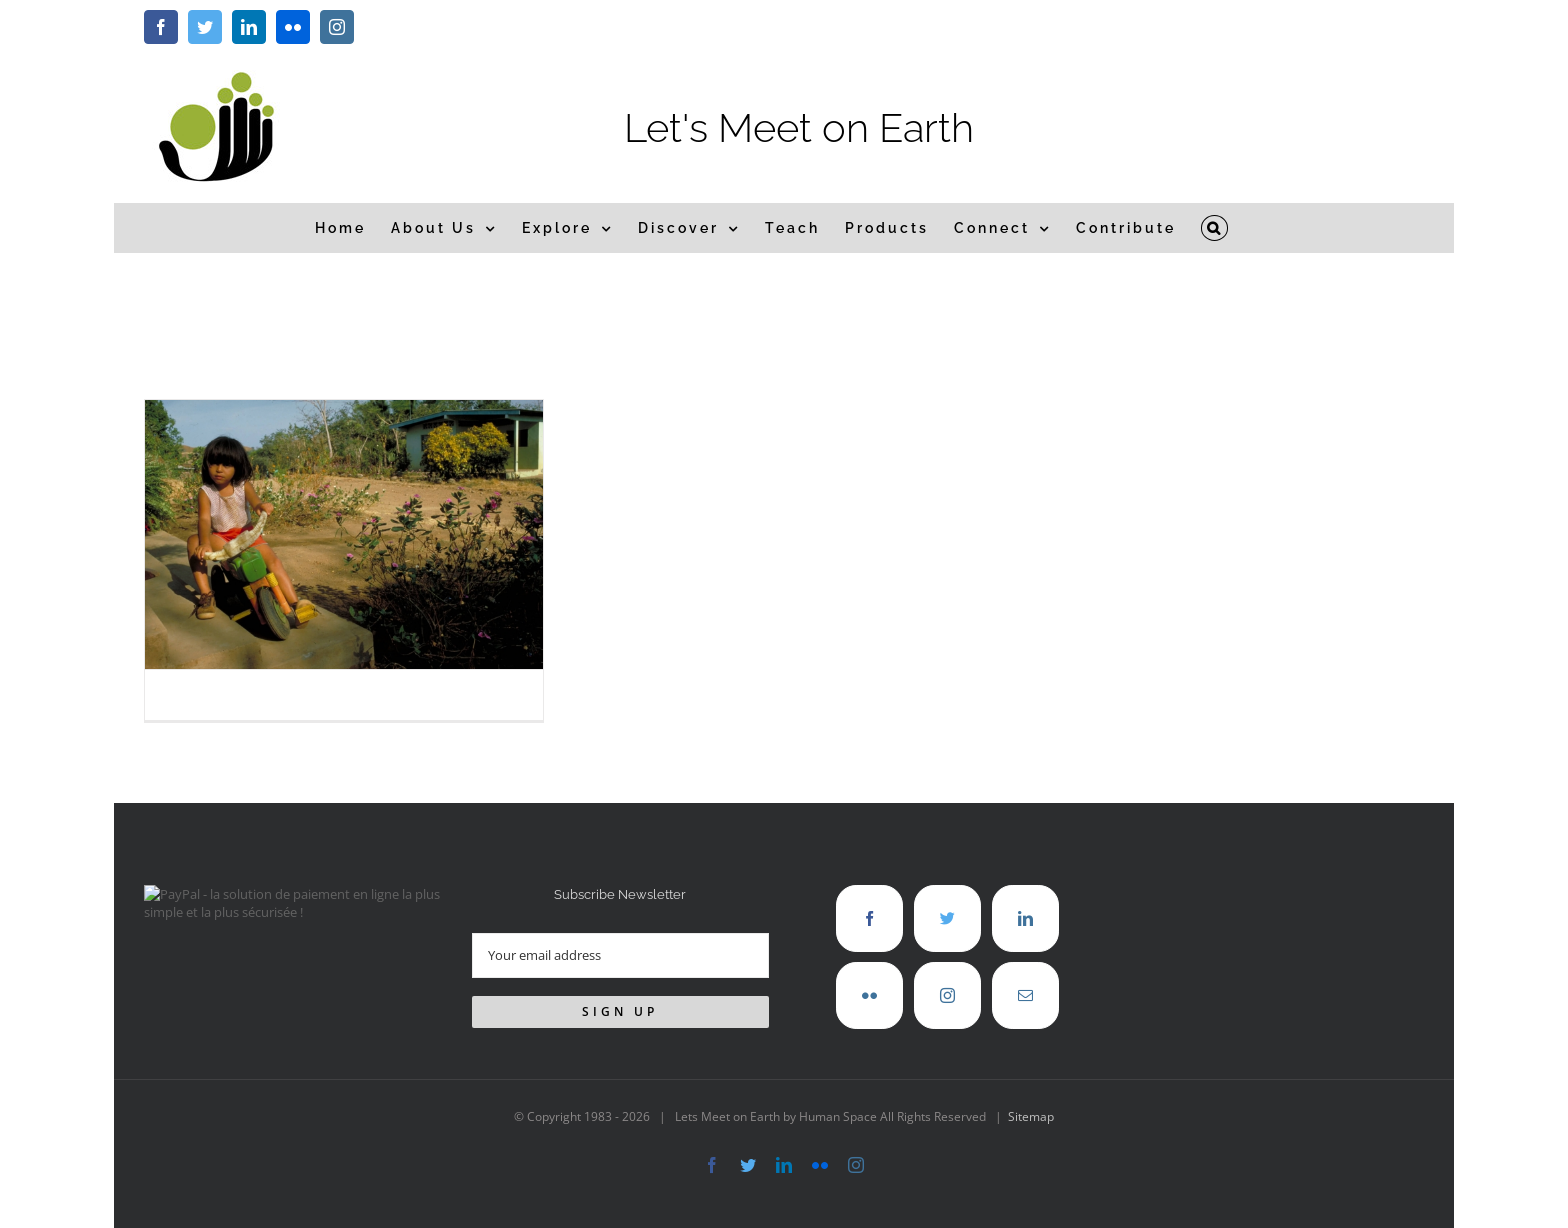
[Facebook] (869, 918)
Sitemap (1031, 1116)
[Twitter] (947, 918)
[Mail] (1025, 995)
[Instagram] (947, 995)
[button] (1215, 228)
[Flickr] (869, 995)
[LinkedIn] (1025, 918)
